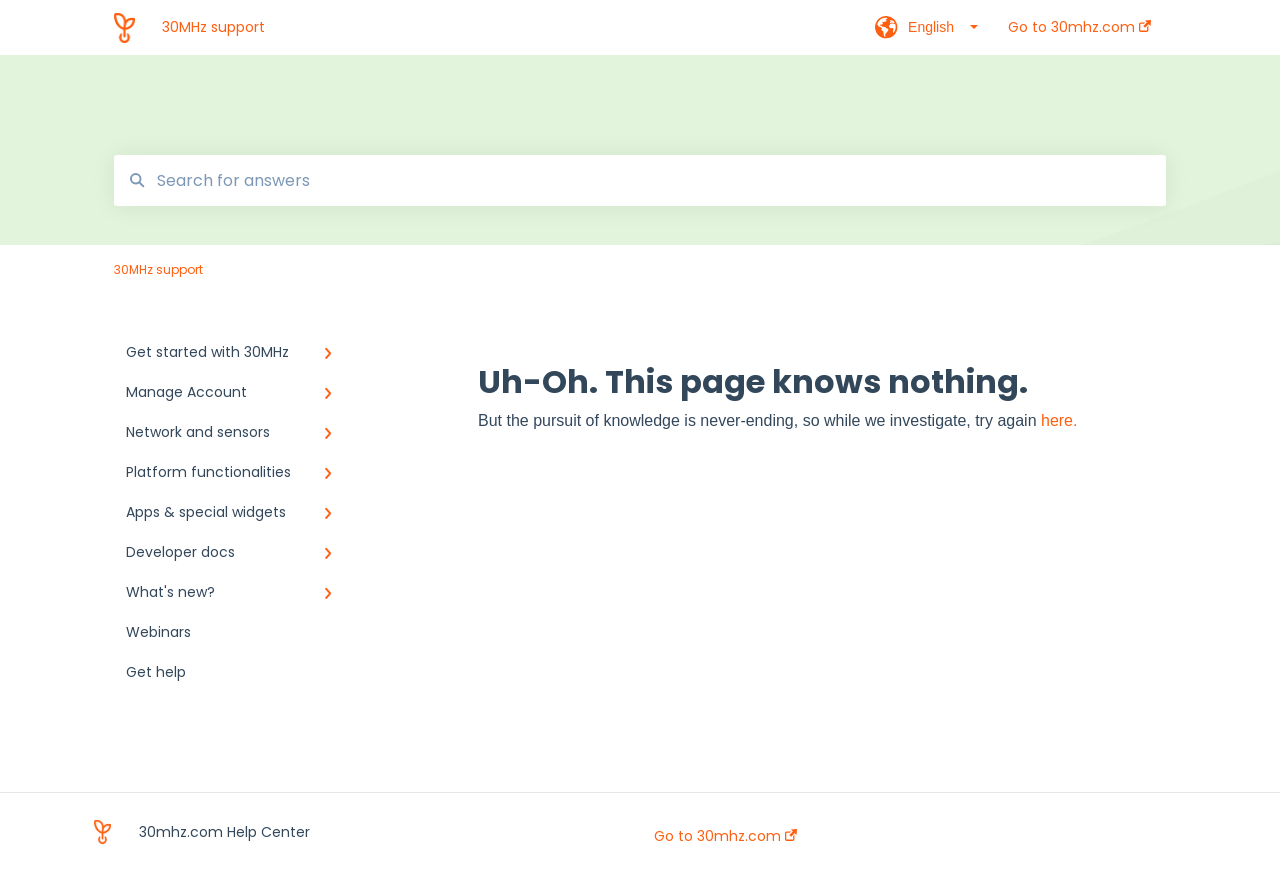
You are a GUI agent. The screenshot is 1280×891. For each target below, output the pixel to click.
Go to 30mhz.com (725, 836)
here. (1059, 420)
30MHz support (213, 27)
